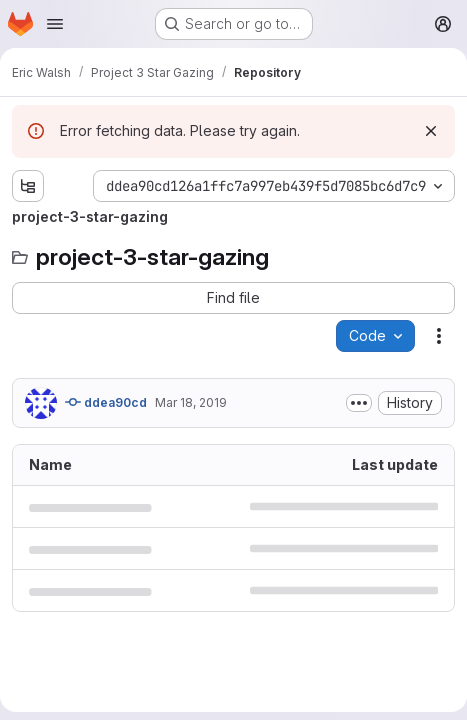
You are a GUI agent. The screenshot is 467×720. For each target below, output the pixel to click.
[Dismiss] (431, 131)
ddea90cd (106, 402)
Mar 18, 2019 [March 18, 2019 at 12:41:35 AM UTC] (191, 402)
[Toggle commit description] (359, 403)
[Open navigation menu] (55, 24)
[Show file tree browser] (28, 186)
